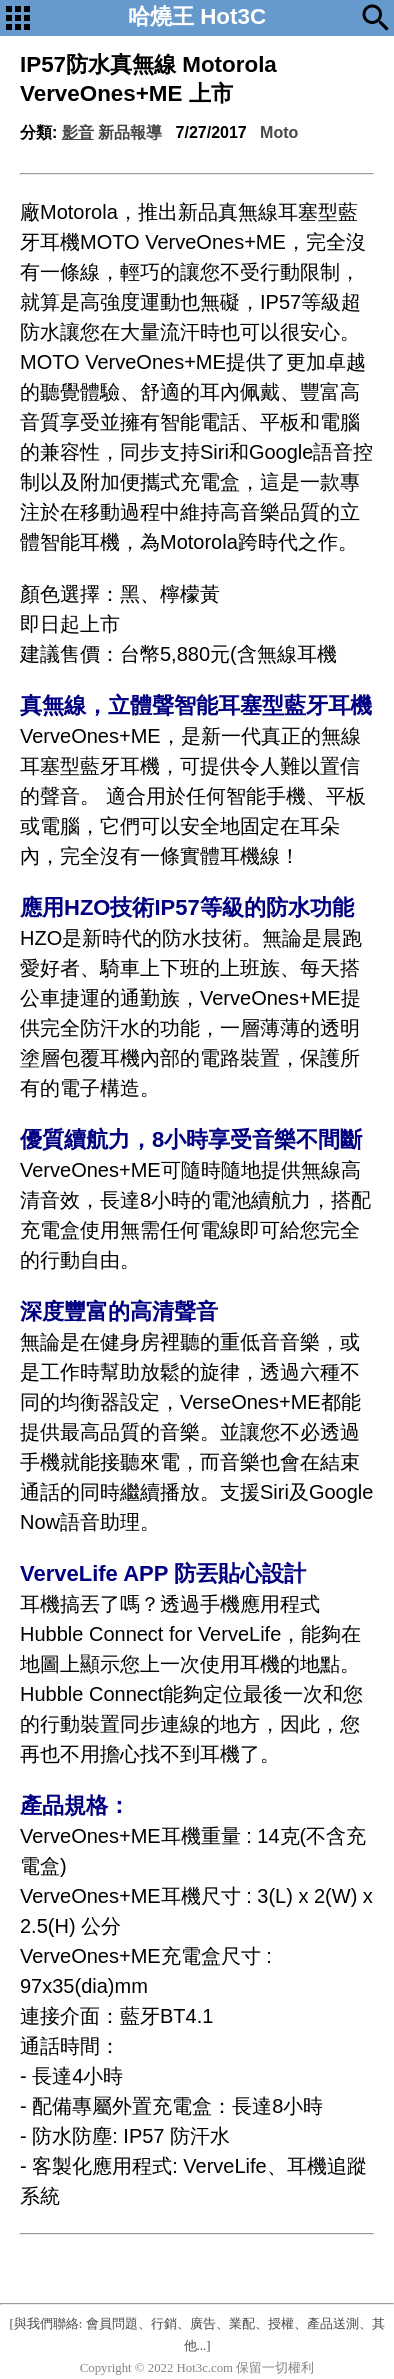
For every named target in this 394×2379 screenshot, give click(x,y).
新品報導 (130, 132)
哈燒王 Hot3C (197, 16)
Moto (279, 132)
